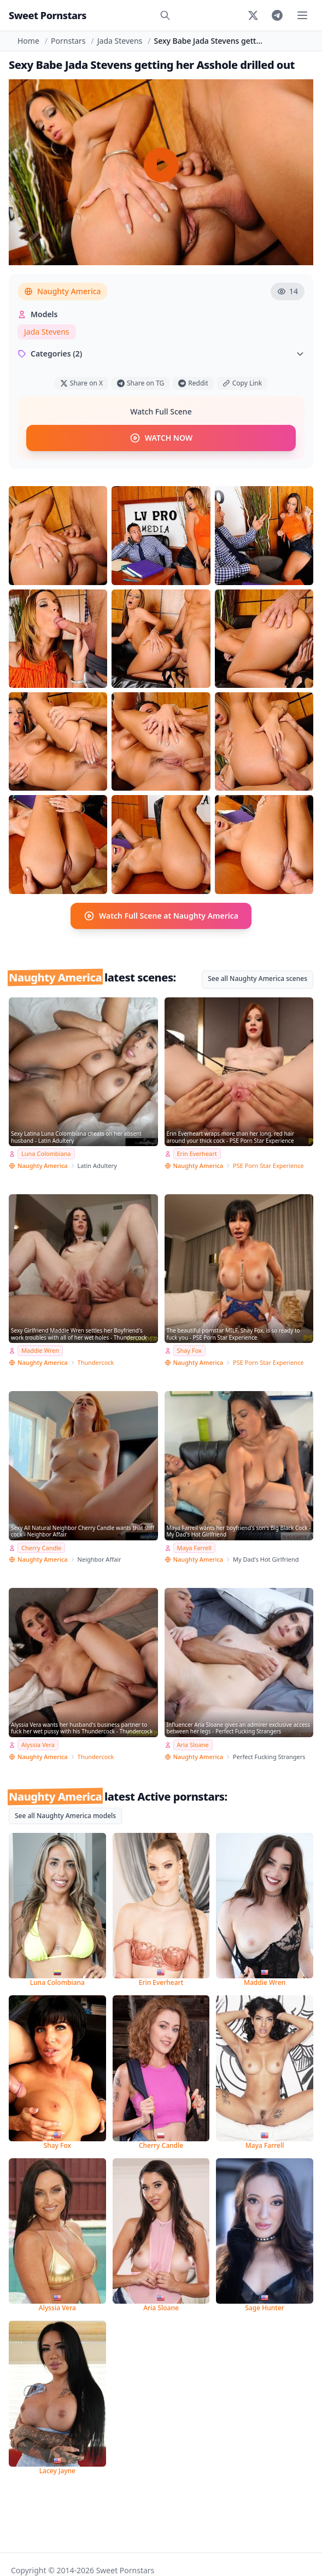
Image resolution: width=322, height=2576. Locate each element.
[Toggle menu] (302, 15)
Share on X (81, 383)
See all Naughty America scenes (257, 978)
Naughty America (62, 291)
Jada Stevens (120, 41)
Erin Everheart (197, 1153)
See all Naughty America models (65, 1815)
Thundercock (96, 1362)
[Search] (165, 15)
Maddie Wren (40, 1350)
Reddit (193, 383)
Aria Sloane (193, 1744)
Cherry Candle (41, 1548)
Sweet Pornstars (47, 15)
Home (28, 41)
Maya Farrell (194, 1548)
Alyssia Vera (38, 1744)
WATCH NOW (161, 438)
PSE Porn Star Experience (268, 1165)
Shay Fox (189, 1350)
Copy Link (242, 383)
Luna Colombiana (46, 1153)
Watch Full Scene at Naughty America (161, 915)
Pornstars (68, 41)
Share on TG (140, 383)
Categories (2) (161, 353)
